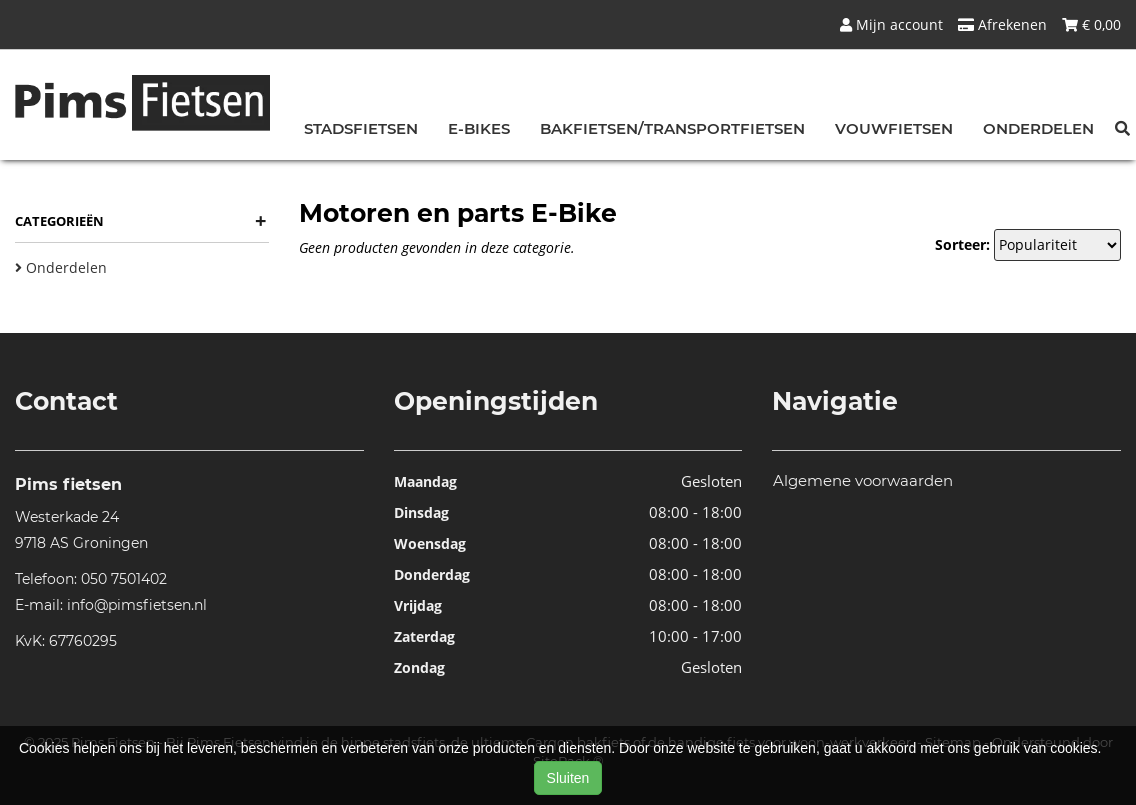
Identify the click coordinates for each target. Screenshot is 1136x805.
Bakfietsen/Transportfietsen (672, 128)
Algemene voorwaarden (863, 480)
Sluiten (568, 778)
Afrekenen (1002, 24)
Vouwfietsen (894, 128)
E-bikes (479, 128)
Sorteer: (962, 244)
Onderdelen (1038, 128)
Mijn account (891, 24)
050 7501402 (124, 579)
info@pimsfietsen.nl (137, 605)
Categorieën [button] (140, 221)
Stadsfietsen (361, 128)
